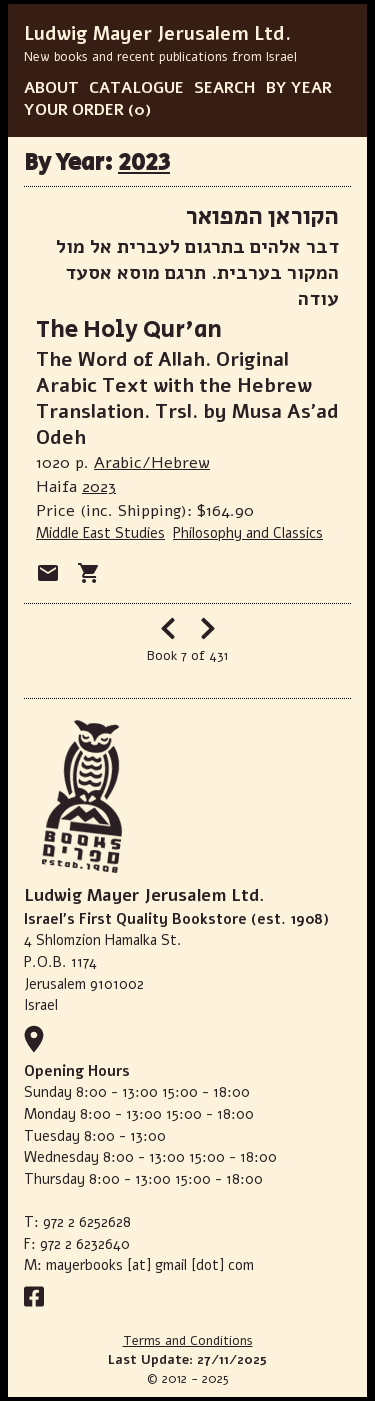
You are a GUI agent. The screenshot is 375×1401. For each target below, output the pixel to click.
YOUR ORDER (74, 110)
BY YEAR (299, 88)
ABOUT (51, 88)
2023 (144, 162)
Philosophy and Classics (248, 533)
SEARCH (225, 88)
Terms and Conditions (188, 1341)
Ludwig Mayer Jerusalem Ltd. (157, 34)
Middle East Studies (100, 533)
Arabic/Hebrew (152, 463)
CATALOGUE (136, 88)
